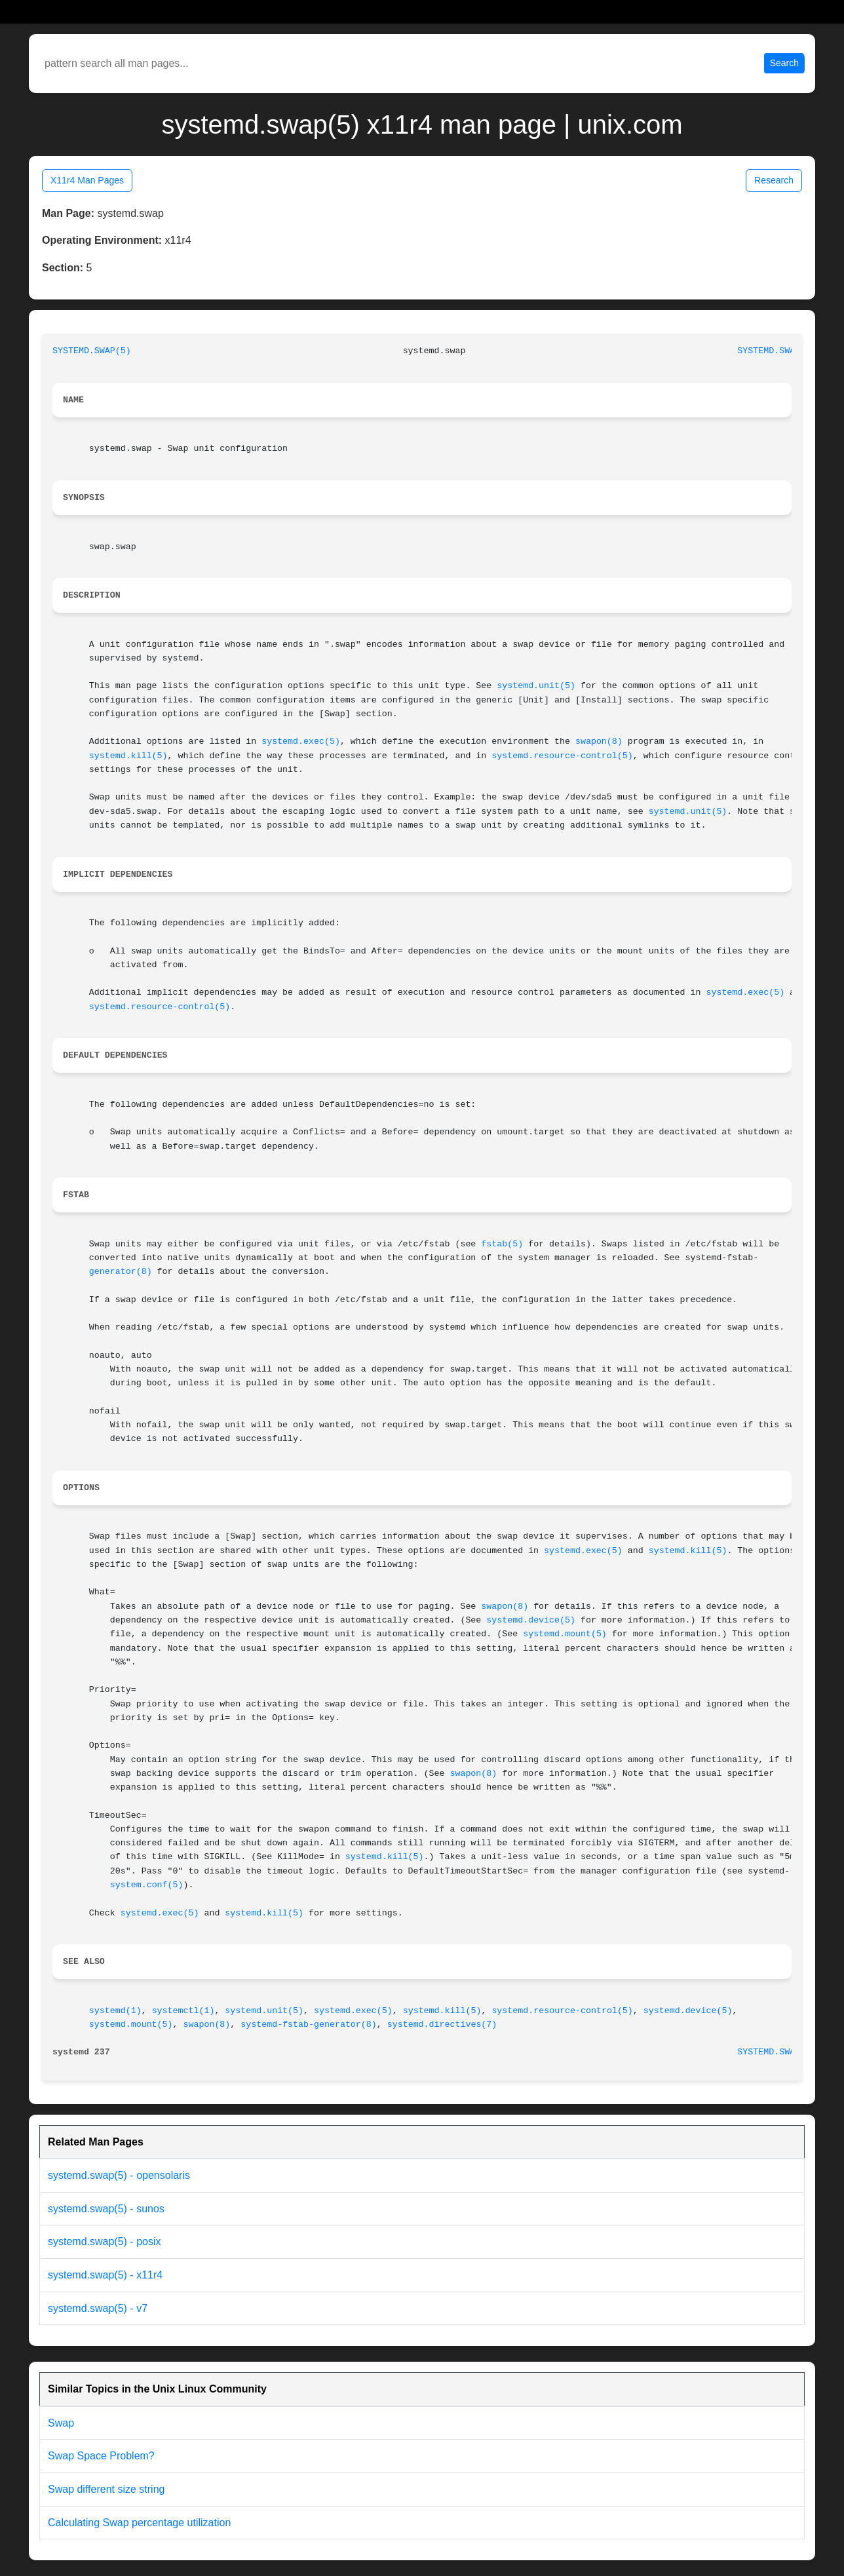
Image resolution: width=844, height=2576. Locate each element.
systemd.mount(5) (565, 1634)
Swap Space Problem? (101, 2455)
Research (774, 180)
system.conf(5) (146, 1885)
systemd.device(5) (530, 1620)
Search (784, 63)
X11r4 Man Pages (87, 180)
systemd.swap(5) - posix (104, 2241)
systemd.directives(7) (442, 2024)
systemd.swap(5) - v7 (97, 2308)
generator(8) (120, 1272)
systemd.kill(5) (128, 756)
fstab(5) (502, 1244)
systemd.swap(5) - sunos (106, 2208)
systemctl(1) (183, 2011)
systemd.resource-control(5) (561, 756)
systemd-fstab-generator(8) (308, 2024)
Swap (61, 2423)
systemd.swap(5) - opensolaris (119, 2175)
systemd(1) (115, 2011)
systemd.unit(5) (536, 686)
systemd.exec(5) (300, 741)
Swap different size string (106, 2489)
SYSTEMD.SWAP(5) (91, 351)
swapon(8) (599, 741)
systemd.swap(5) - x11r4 (105, 2274)
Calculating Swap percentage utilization (139, 2522)
